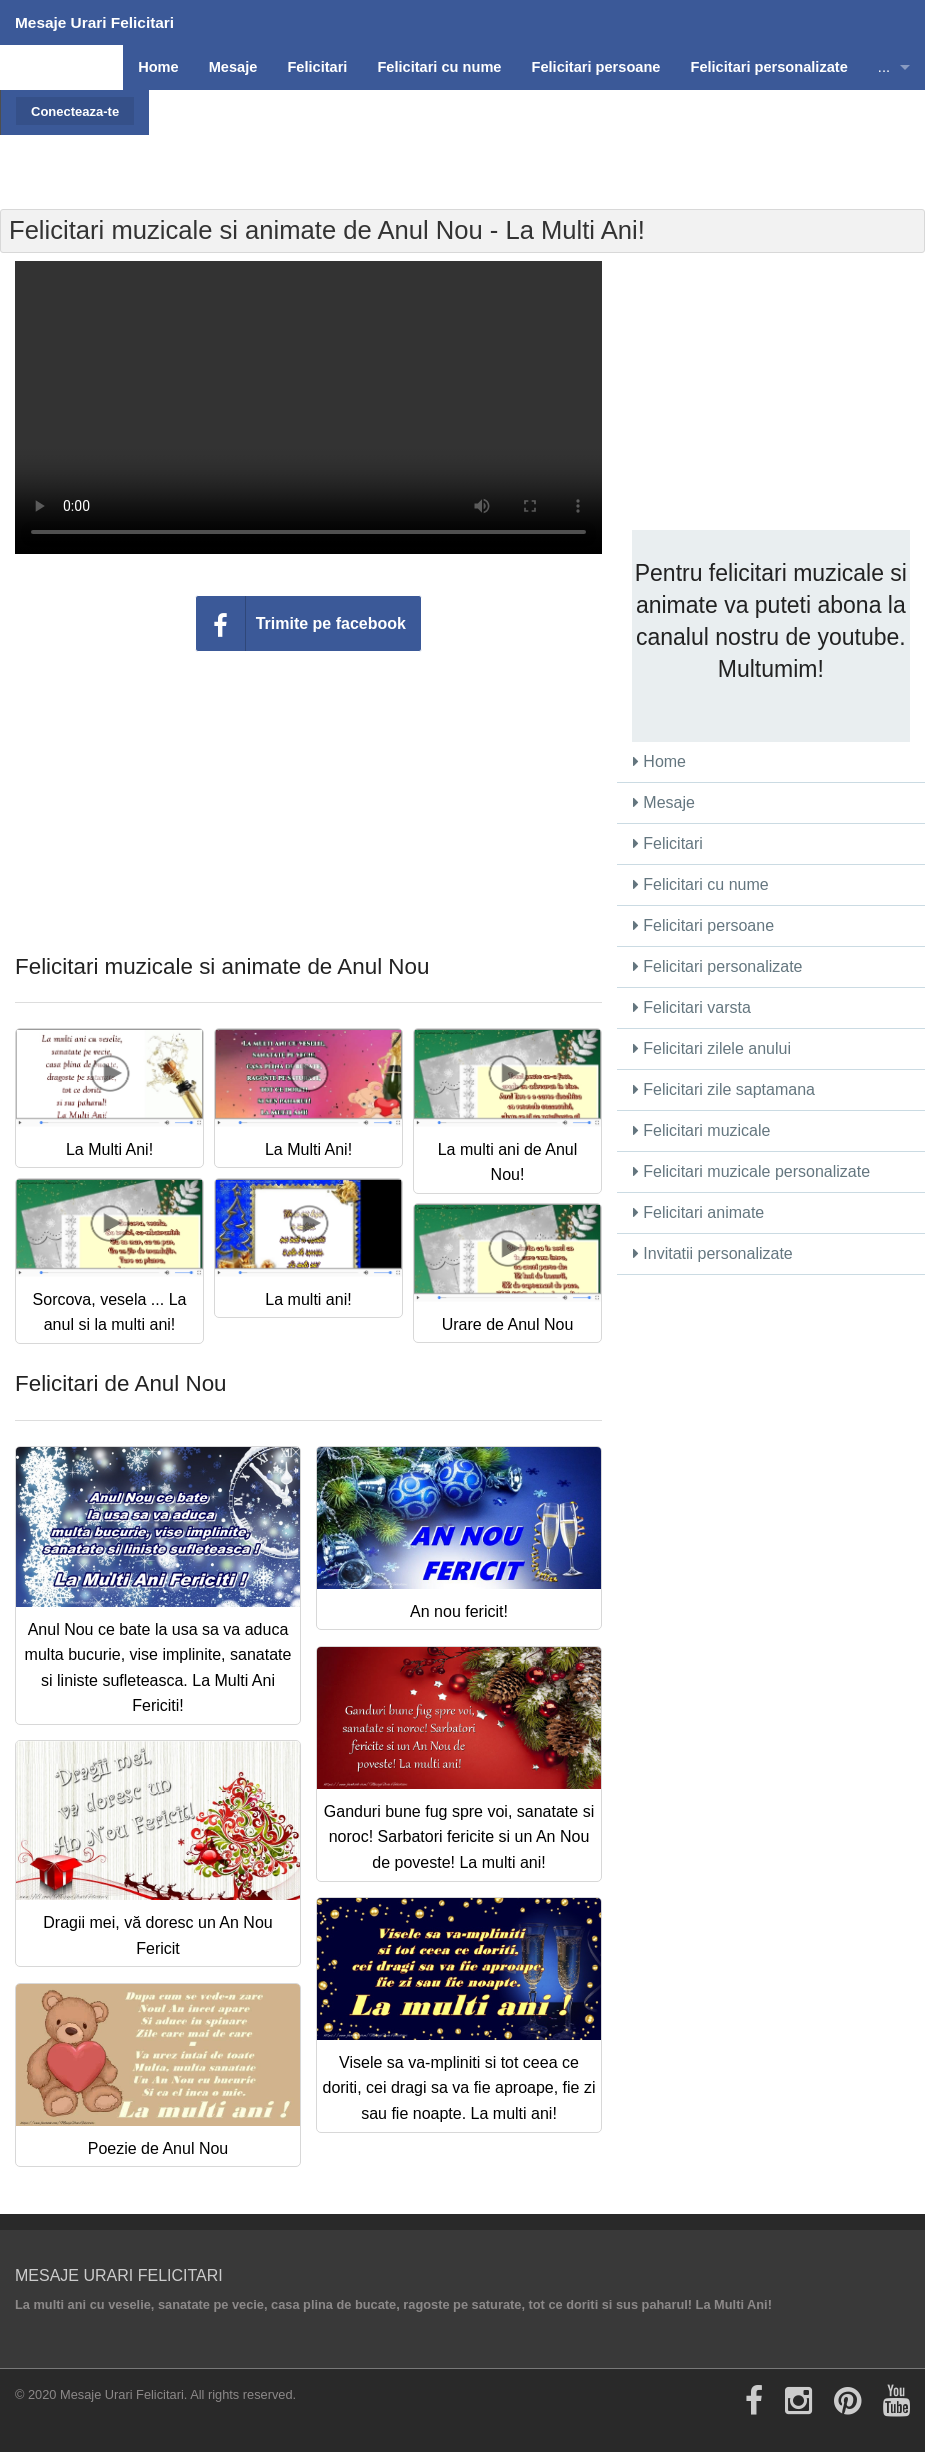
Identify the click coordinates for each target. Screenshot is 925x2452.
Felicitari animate (698, 1212)
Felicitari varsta (692, 1007)
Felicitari (668, 843)
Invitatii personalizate (713, 1253)
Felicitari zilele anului (712, 1048)
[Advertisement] (535, 135)
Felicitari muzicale (702, 1130)
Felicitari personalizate (718, 966)
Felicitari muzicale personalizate (751, 1171)
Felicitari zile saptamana (724, 1089)
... (884, 67)
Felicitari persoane (703, 925)
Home (659, 761)
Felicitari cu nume (701, 884)
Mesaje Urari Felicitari (94, 22)
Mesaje (664, 802)
